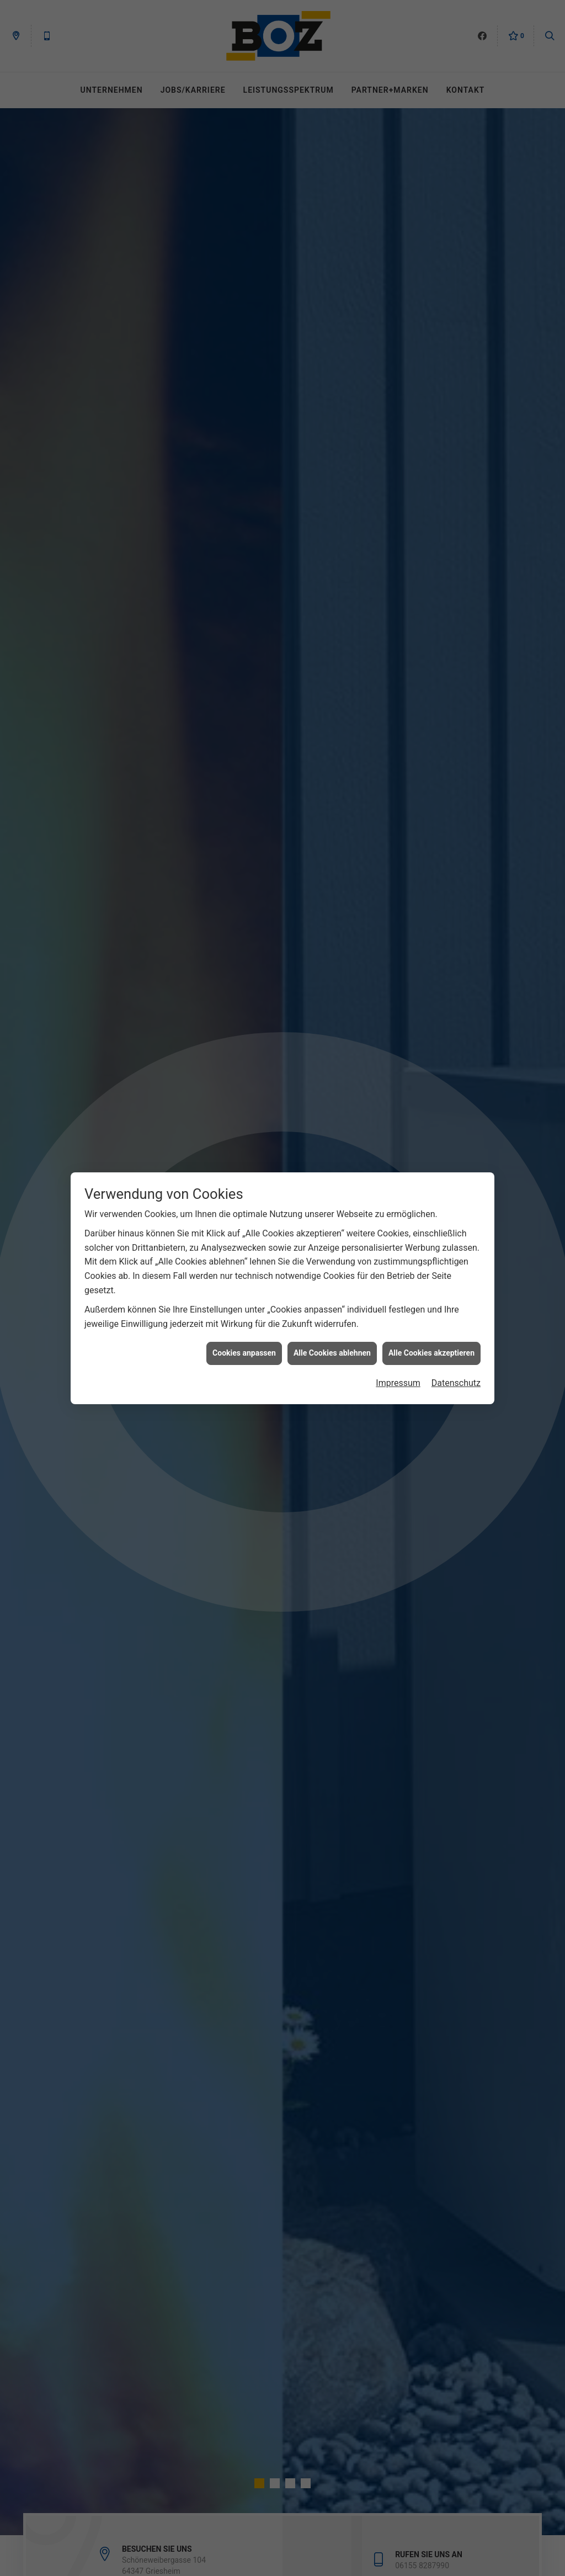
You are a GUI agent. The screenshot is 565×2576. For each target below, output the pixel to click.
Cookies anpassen (244, 1349)
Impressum (398, 1378)
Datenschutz (456, 1378)
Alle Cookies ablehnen (332, 1349)
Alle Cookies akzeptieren (431, 1349)
